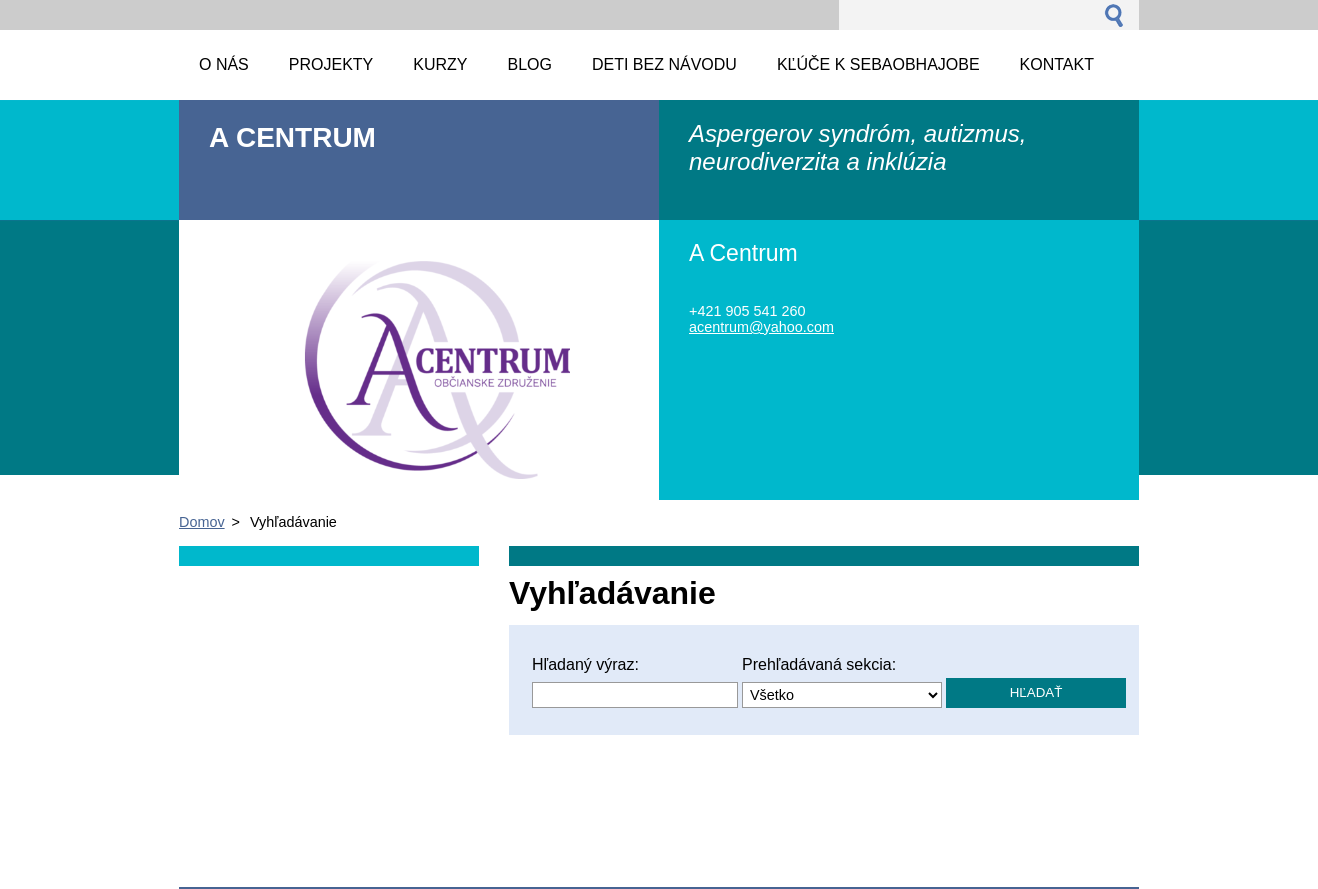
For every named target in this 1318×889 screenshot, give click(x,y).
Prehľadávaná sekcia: (819, 664)
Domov (202, 522)
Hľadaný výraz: (585, 664)
